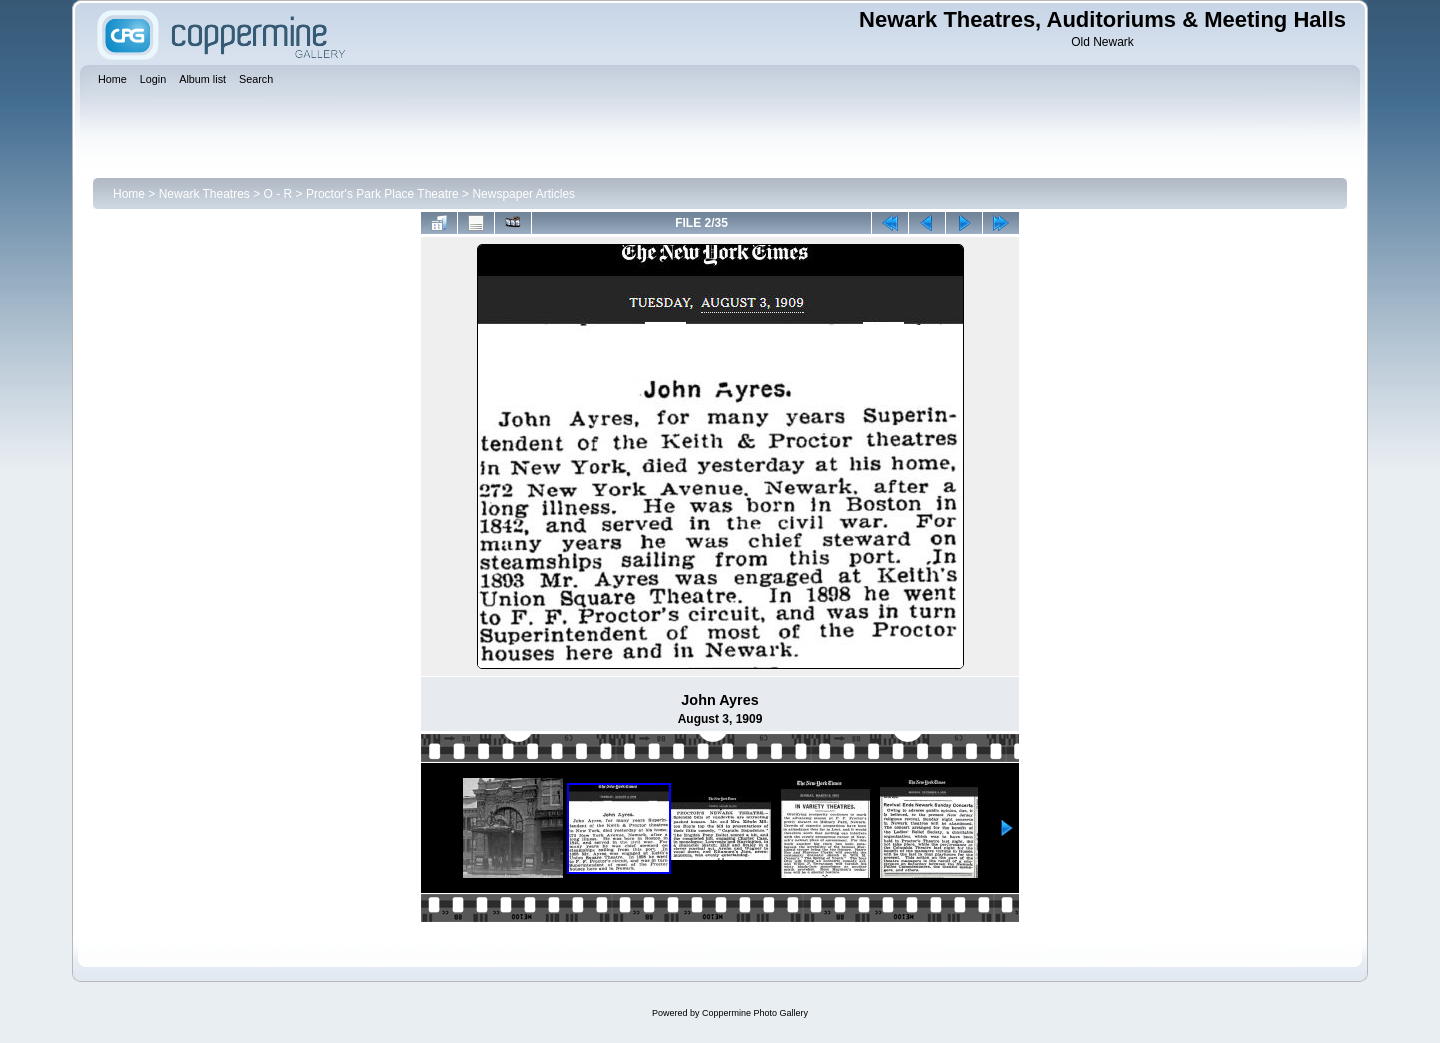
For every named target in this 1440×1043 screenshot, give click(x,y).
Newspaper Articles (523, 194)
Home (129, 194)
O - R (278, 194)
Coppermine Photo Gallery (755, 1013)
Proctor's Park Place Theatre (382, 194)
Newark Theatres (204, 194)
